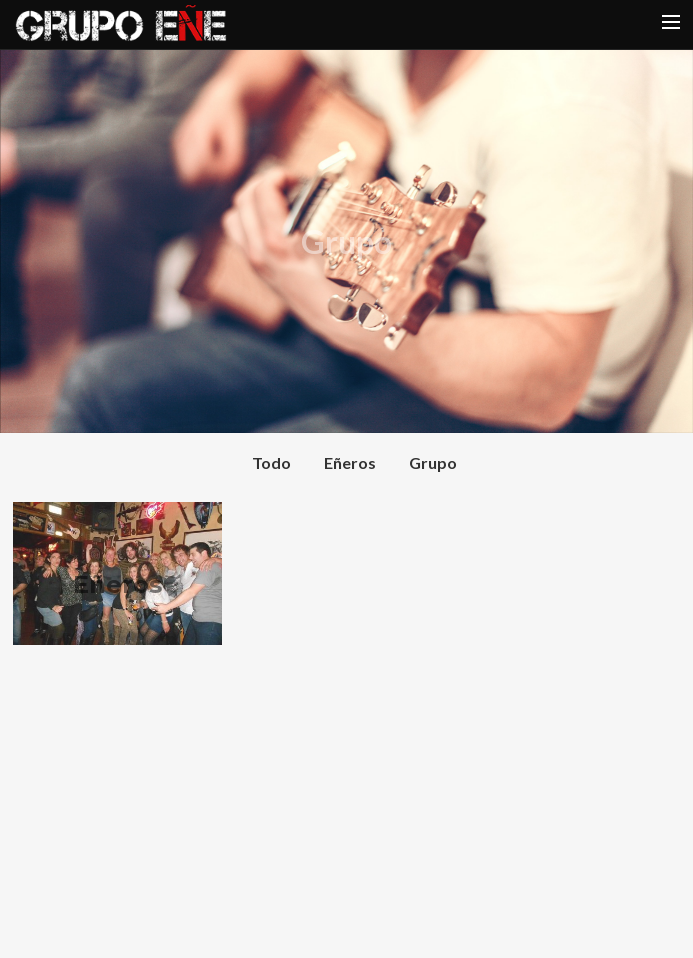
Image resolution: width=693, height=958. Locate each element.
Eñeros (350, 462)
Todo (271, 462)
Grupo (433, 462)
